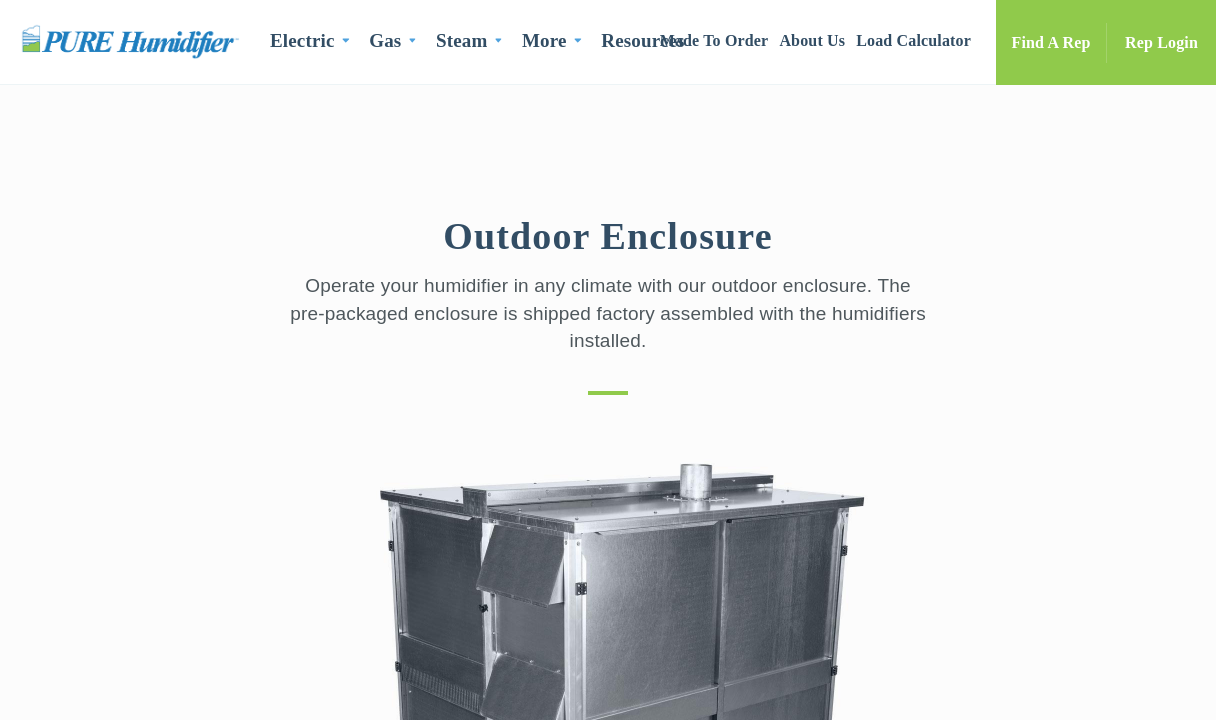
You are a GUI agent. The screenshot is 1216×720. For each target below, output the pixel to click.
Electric (302, 40)
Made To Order (714, 40)
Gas (385, 40)
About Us (812, 40)
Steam (461, 40)
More (544, 40)
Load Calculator (913, 40)
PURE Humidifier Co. (135, 41)
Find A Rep (1051, 42)
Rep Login (1161, 42)
